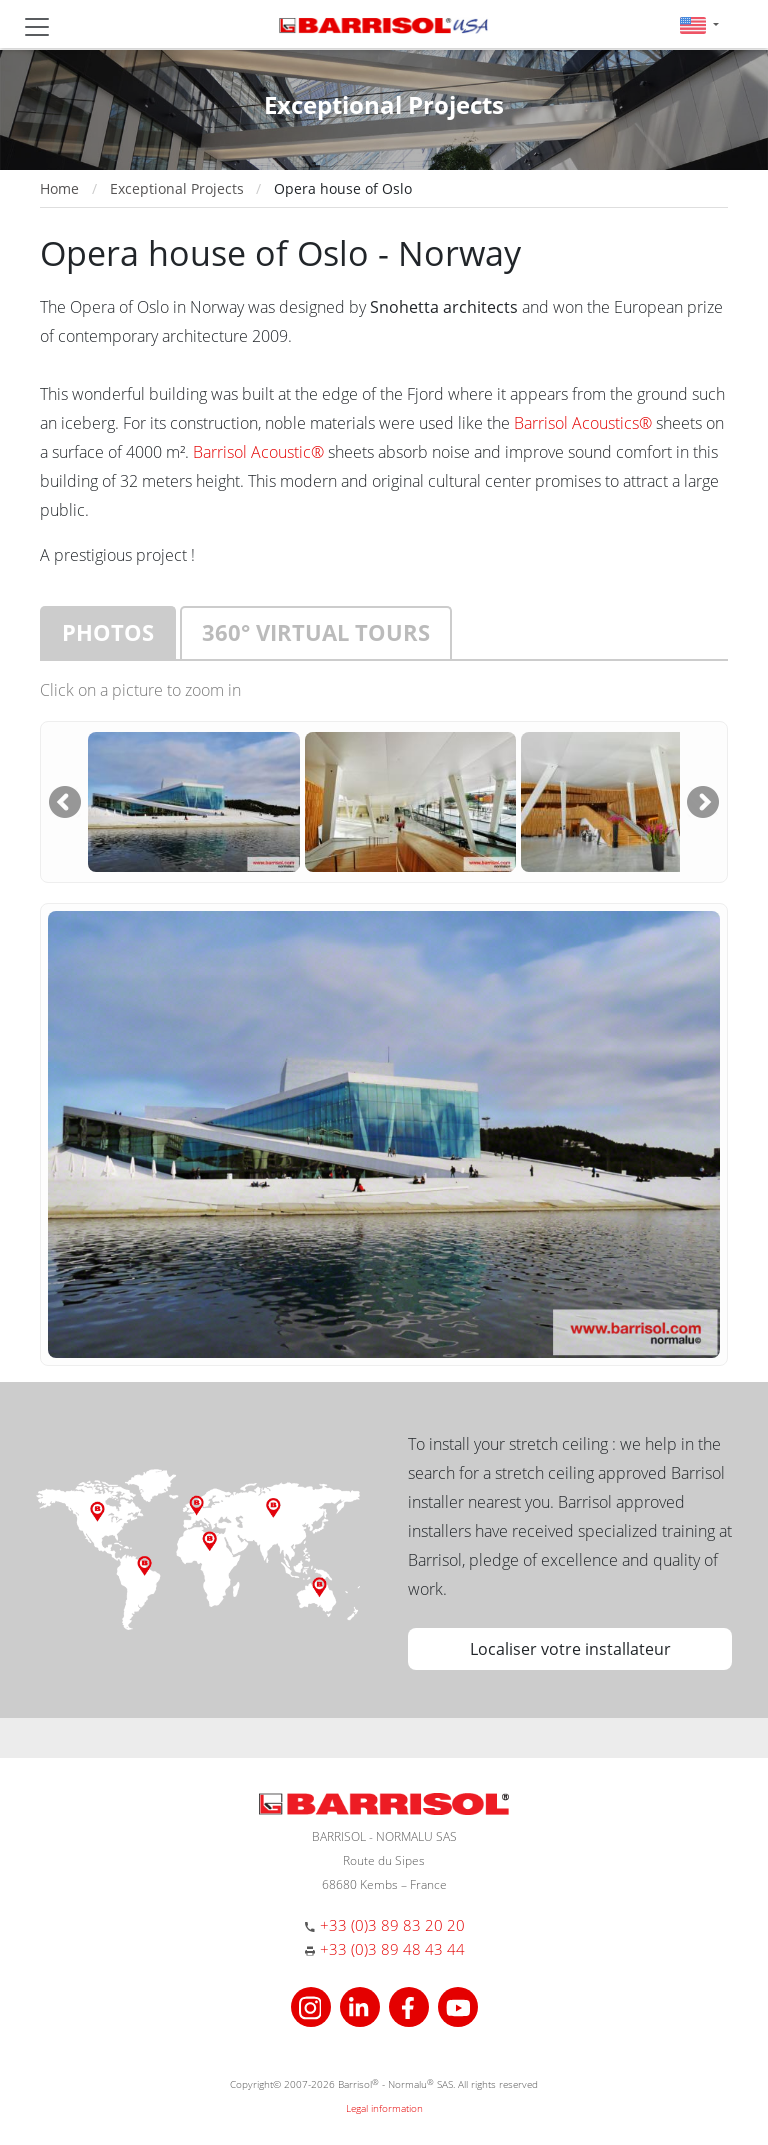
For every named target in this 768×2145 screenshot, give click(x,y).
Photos (108, 632)
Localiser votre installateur (570, 1649)
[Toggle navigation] (37, 27)
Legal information (384, 2108)
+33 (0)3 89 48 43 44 (392, 1949)
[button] (699, 24)
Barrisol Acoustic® (258, 452)
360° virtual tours (316, 632)
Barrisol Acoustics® (583, 423)
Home (59, 188)
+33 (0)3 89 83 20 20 (392, 1925)
